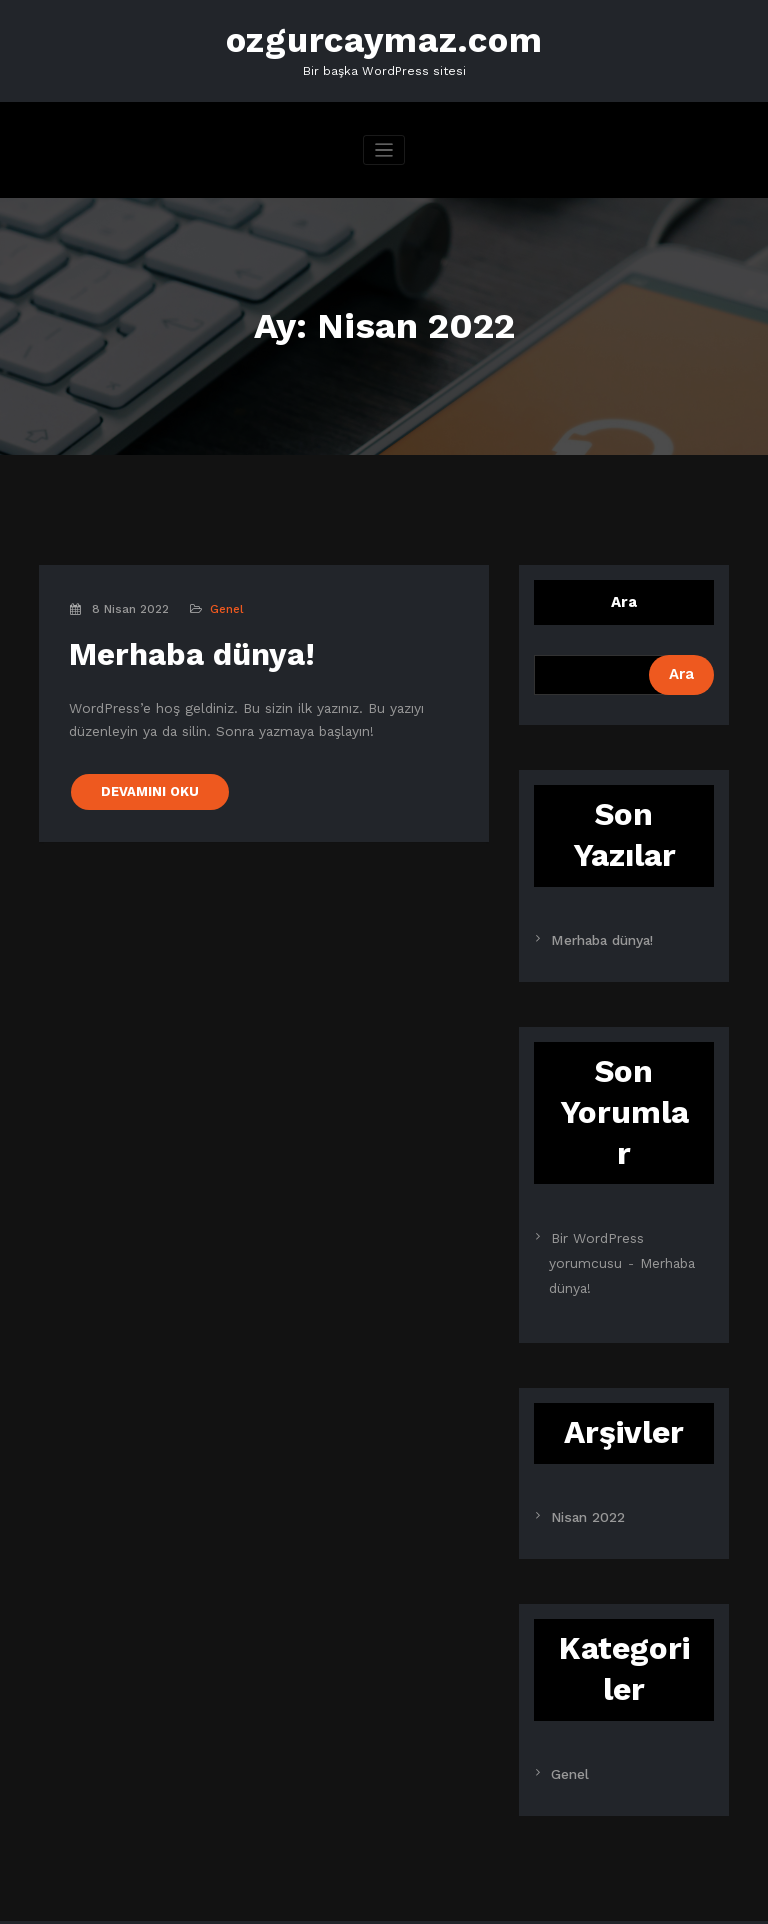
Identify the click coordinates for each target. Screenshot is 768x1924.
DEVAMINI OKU (145, 769)
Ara (624, 596)
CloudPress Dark (634, 1899)
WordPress (113, 1899)
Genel (224, 603)
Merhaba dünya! (177, 646)
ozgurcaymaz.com (384, 37)
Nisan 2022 (583, 1475)
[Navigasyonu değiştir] (384, 144)
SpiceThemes (363, 1899)
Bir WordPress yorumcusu (629, 1228)
